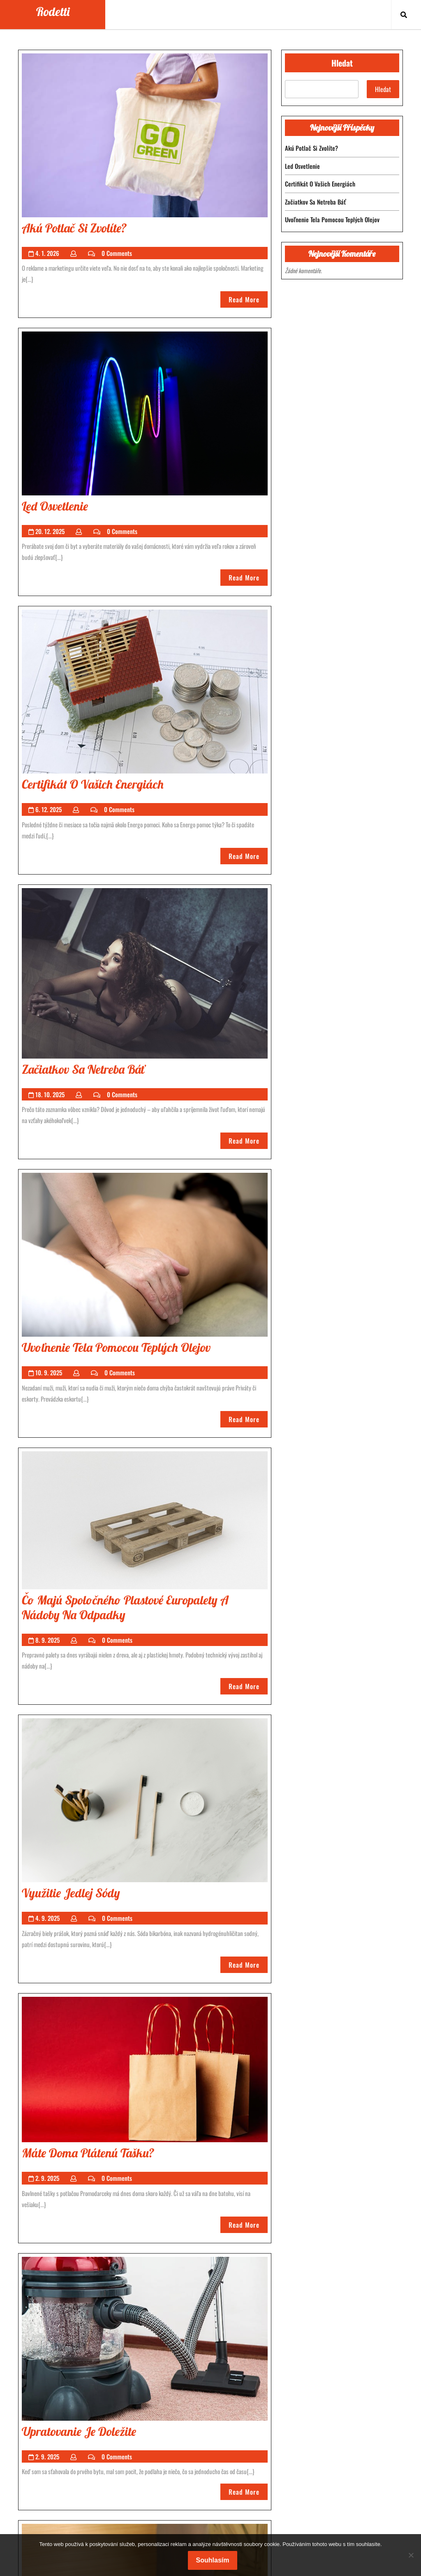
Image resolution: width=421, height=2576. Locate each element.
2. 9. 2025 (47, 2177)
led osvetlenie (55, 506)
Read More (248, 301)
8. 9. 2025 (47, 1639)
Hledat (342, 63)
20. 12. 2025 (50, 531)
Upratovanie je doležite (79, 2431)
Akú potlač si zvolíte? (74, 228)
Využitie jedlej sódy (71, 1893)
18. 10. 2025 (50, 1094)
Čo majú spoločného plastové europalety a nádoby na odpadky (125, 1607)
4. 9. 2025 (47, 1917)
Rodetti (52, 11)
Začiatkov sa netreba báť (83, 1069)
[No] (411, 2555)
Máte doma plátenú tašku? (88, 2153)
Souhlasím (212, 2560)
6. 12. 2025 (48, 809)
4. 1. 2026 (47, 253)
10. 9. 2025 (48, 1372)
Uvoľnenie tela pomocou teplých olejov (116, 1347)
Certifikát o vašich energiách (93, 784)
